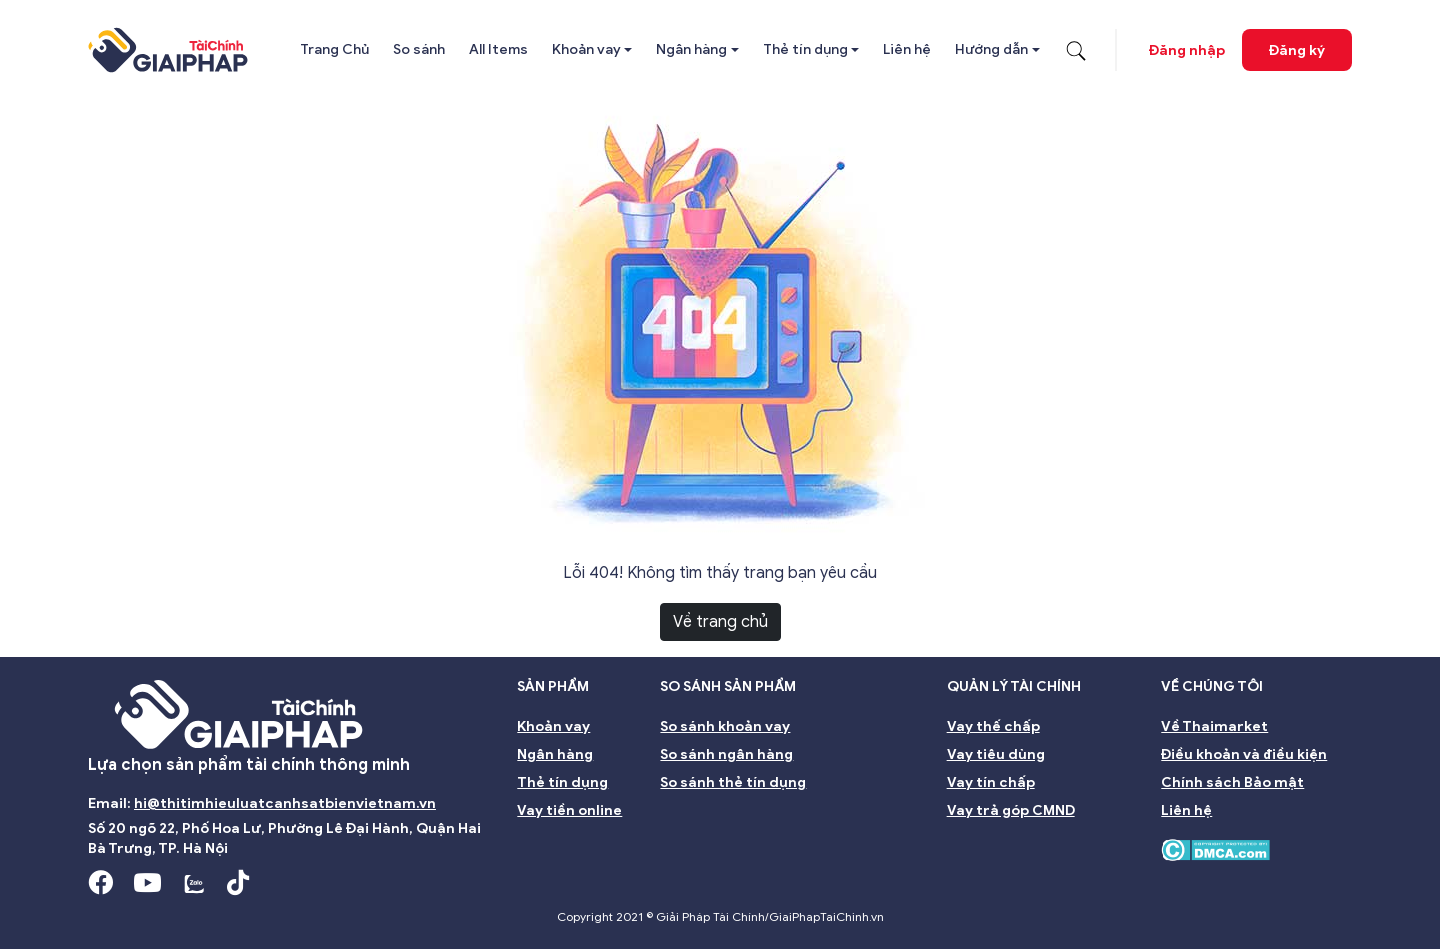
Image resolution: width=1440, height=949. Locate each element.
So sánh (419, 49)
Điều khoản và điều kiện (1244, 754)
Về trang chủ (720, 622)
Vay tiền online (569, 810)
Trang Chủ (334, 49)
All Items (498, 49)
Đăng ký (1297, 50)
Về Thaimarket (1214, 726)
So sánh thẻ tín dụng (733, 782)
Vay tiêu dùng (996, 754)
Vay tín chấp (991, 782)
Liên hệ (907, 49)
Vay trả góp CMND (1011, 810)
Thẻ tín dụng (805, 49)
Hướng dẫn (991, 49)
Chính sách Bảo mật (1232, 782)
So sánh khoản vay (725, 726)
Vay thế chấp (993, 726)
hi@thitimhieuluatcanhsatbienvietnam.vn (285, 803)
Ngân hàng (691, 49)
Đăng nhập (1187, 50)
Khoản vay (586, 49)
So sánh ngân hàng (726, 754)
